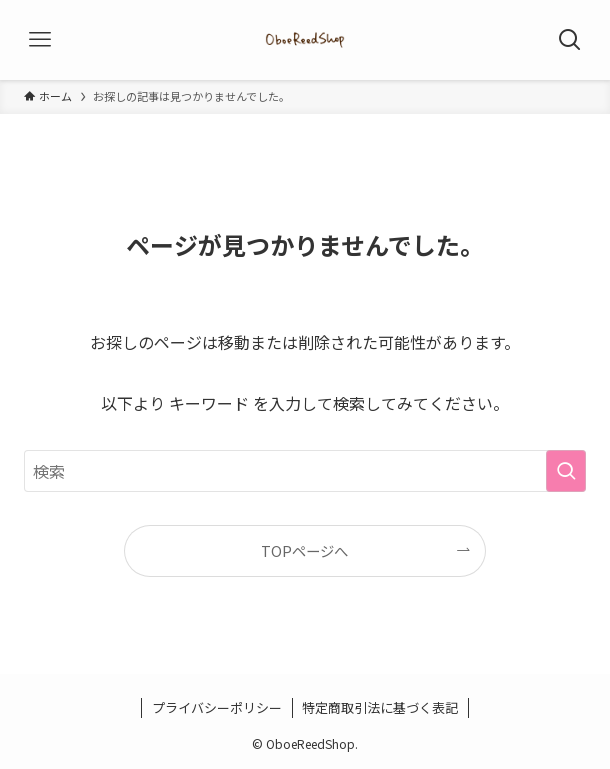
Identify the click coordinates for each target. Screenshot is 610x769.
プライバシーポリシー (217, 707)
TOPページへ (304, 550)
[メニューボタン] (40, 40)
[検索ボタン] (570, 40)
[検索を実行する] (566, 471)
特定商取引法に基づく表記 (380, 707)
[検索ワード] (304, 471)
